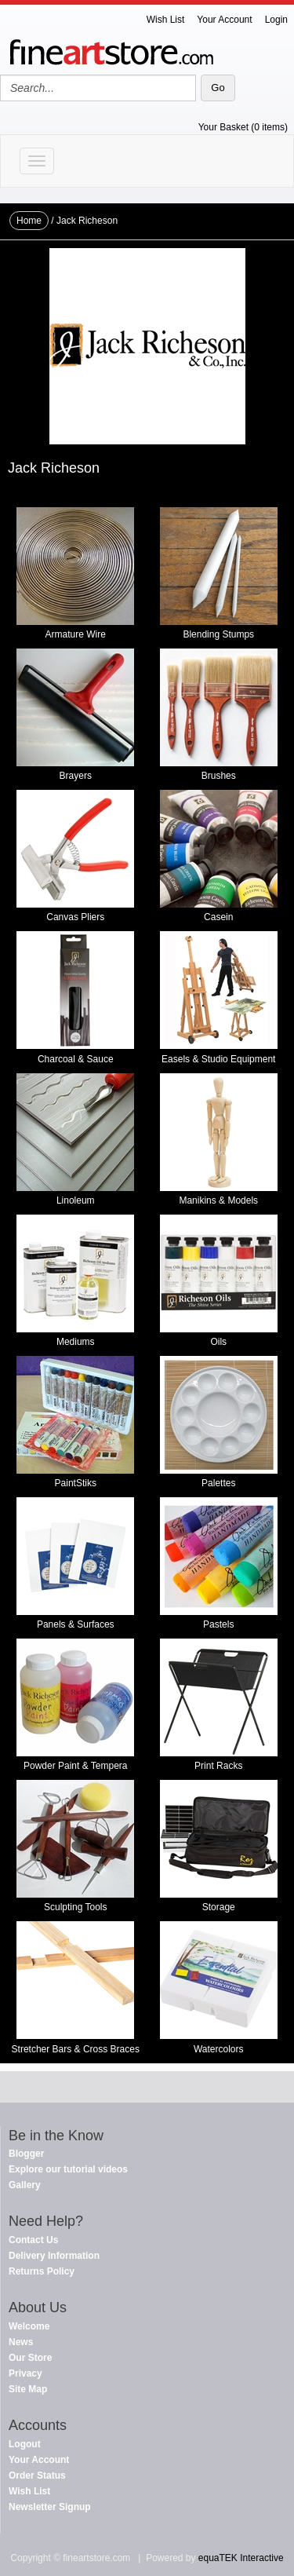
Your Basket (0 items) (243, 127)
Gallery (25, 2185)
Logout (25, 2444)
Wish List (166, 19)
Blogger (26, 2153)
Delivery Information (54, 2255)
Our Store (30, 2357)
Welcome (29, 2326)
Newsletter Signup (50, 2506)
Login (276, 19)
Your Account (224, 19)
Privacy (25, 2373)
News (21, 2342)
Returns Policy (41, 2271)
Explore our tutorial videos (68, 2169)
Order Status (37, 2475)
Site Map (28, 2389)
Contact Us (33, 2239)
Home (29, 220)
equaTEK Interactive (241, 2557)
